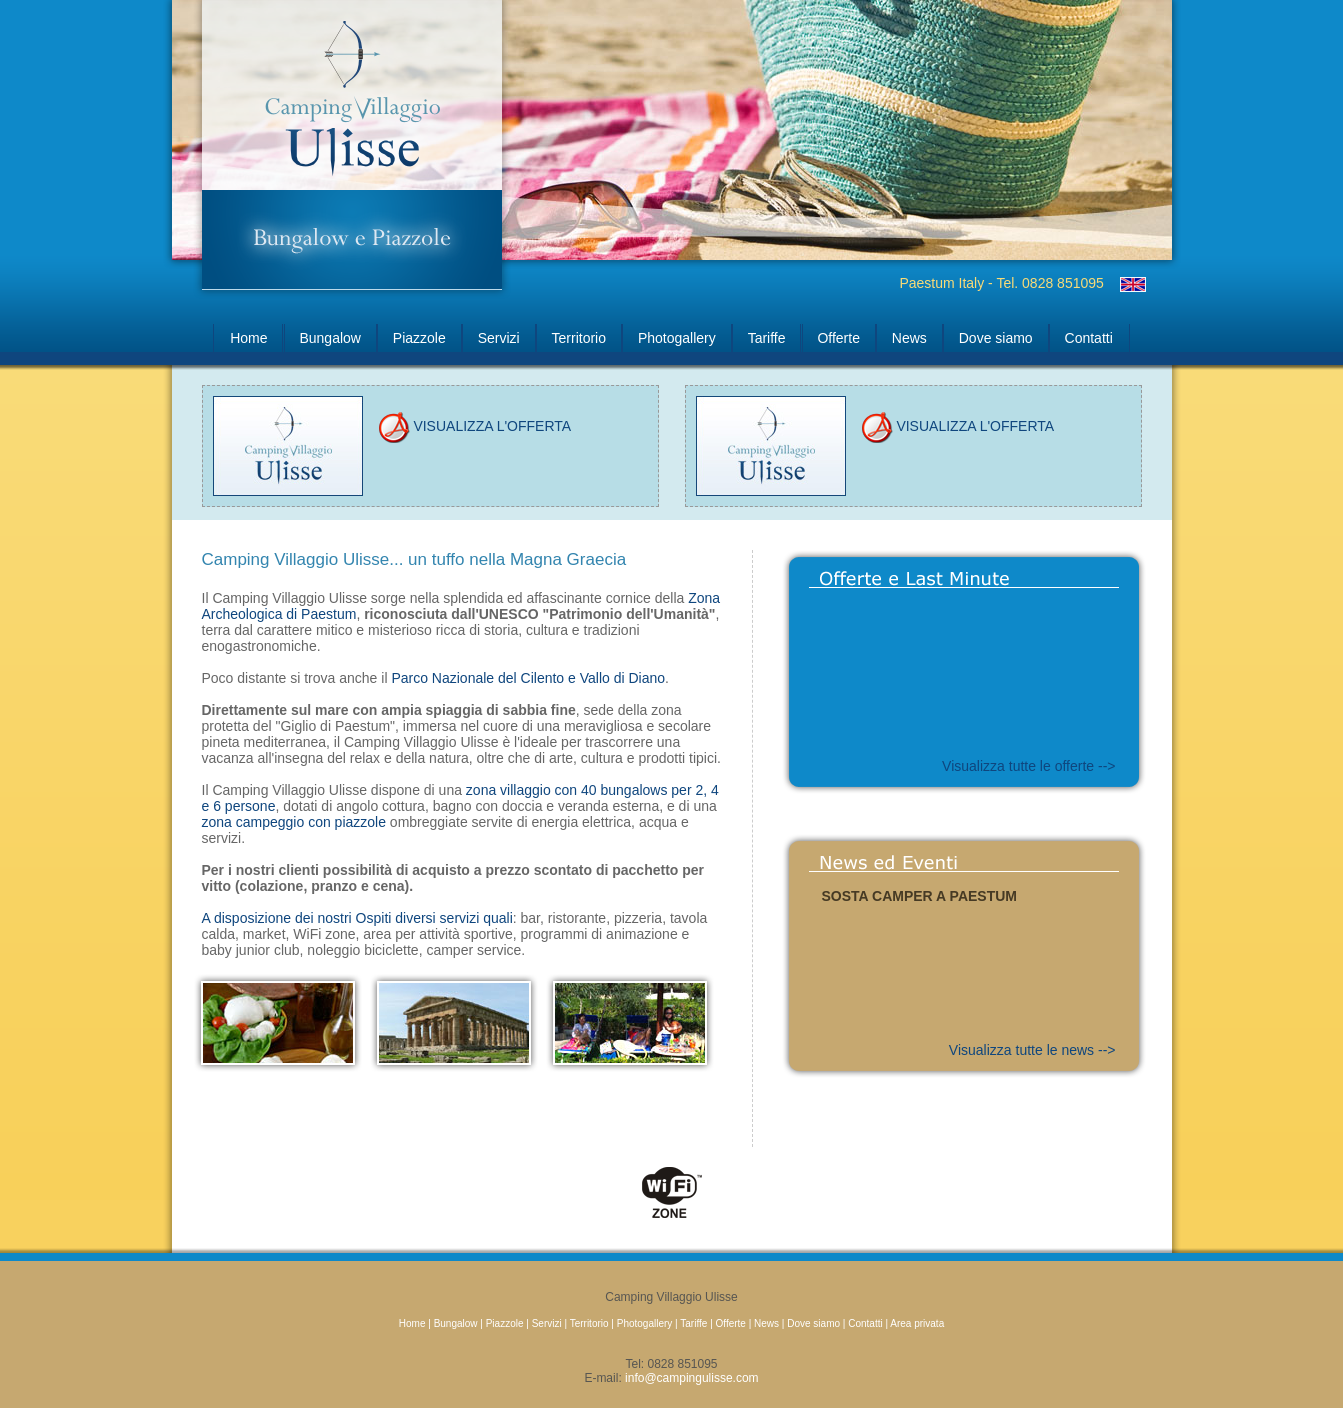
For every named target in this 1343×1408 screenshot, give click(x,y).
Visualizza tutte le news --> (1032, 1050)
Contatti (1089, 338)
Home (248, 338)
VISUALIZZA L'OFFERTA (475, 426)
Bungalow (330, 338)
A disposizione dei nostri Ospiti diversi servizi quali (357, 918)
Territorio (579, 338)
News (909, 338)
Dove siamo (996, 338)
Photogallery (677, 338)
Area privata (917, 1323)
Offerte (838, 338)
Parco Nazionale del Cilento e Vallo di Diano (528, 678)
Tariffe (767, 338)
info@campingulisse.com (692, 1378)
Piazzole (419, 338)
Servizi (499, 338)
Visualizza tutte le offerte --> (1028, 766)
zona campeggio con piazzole (294, 822)
